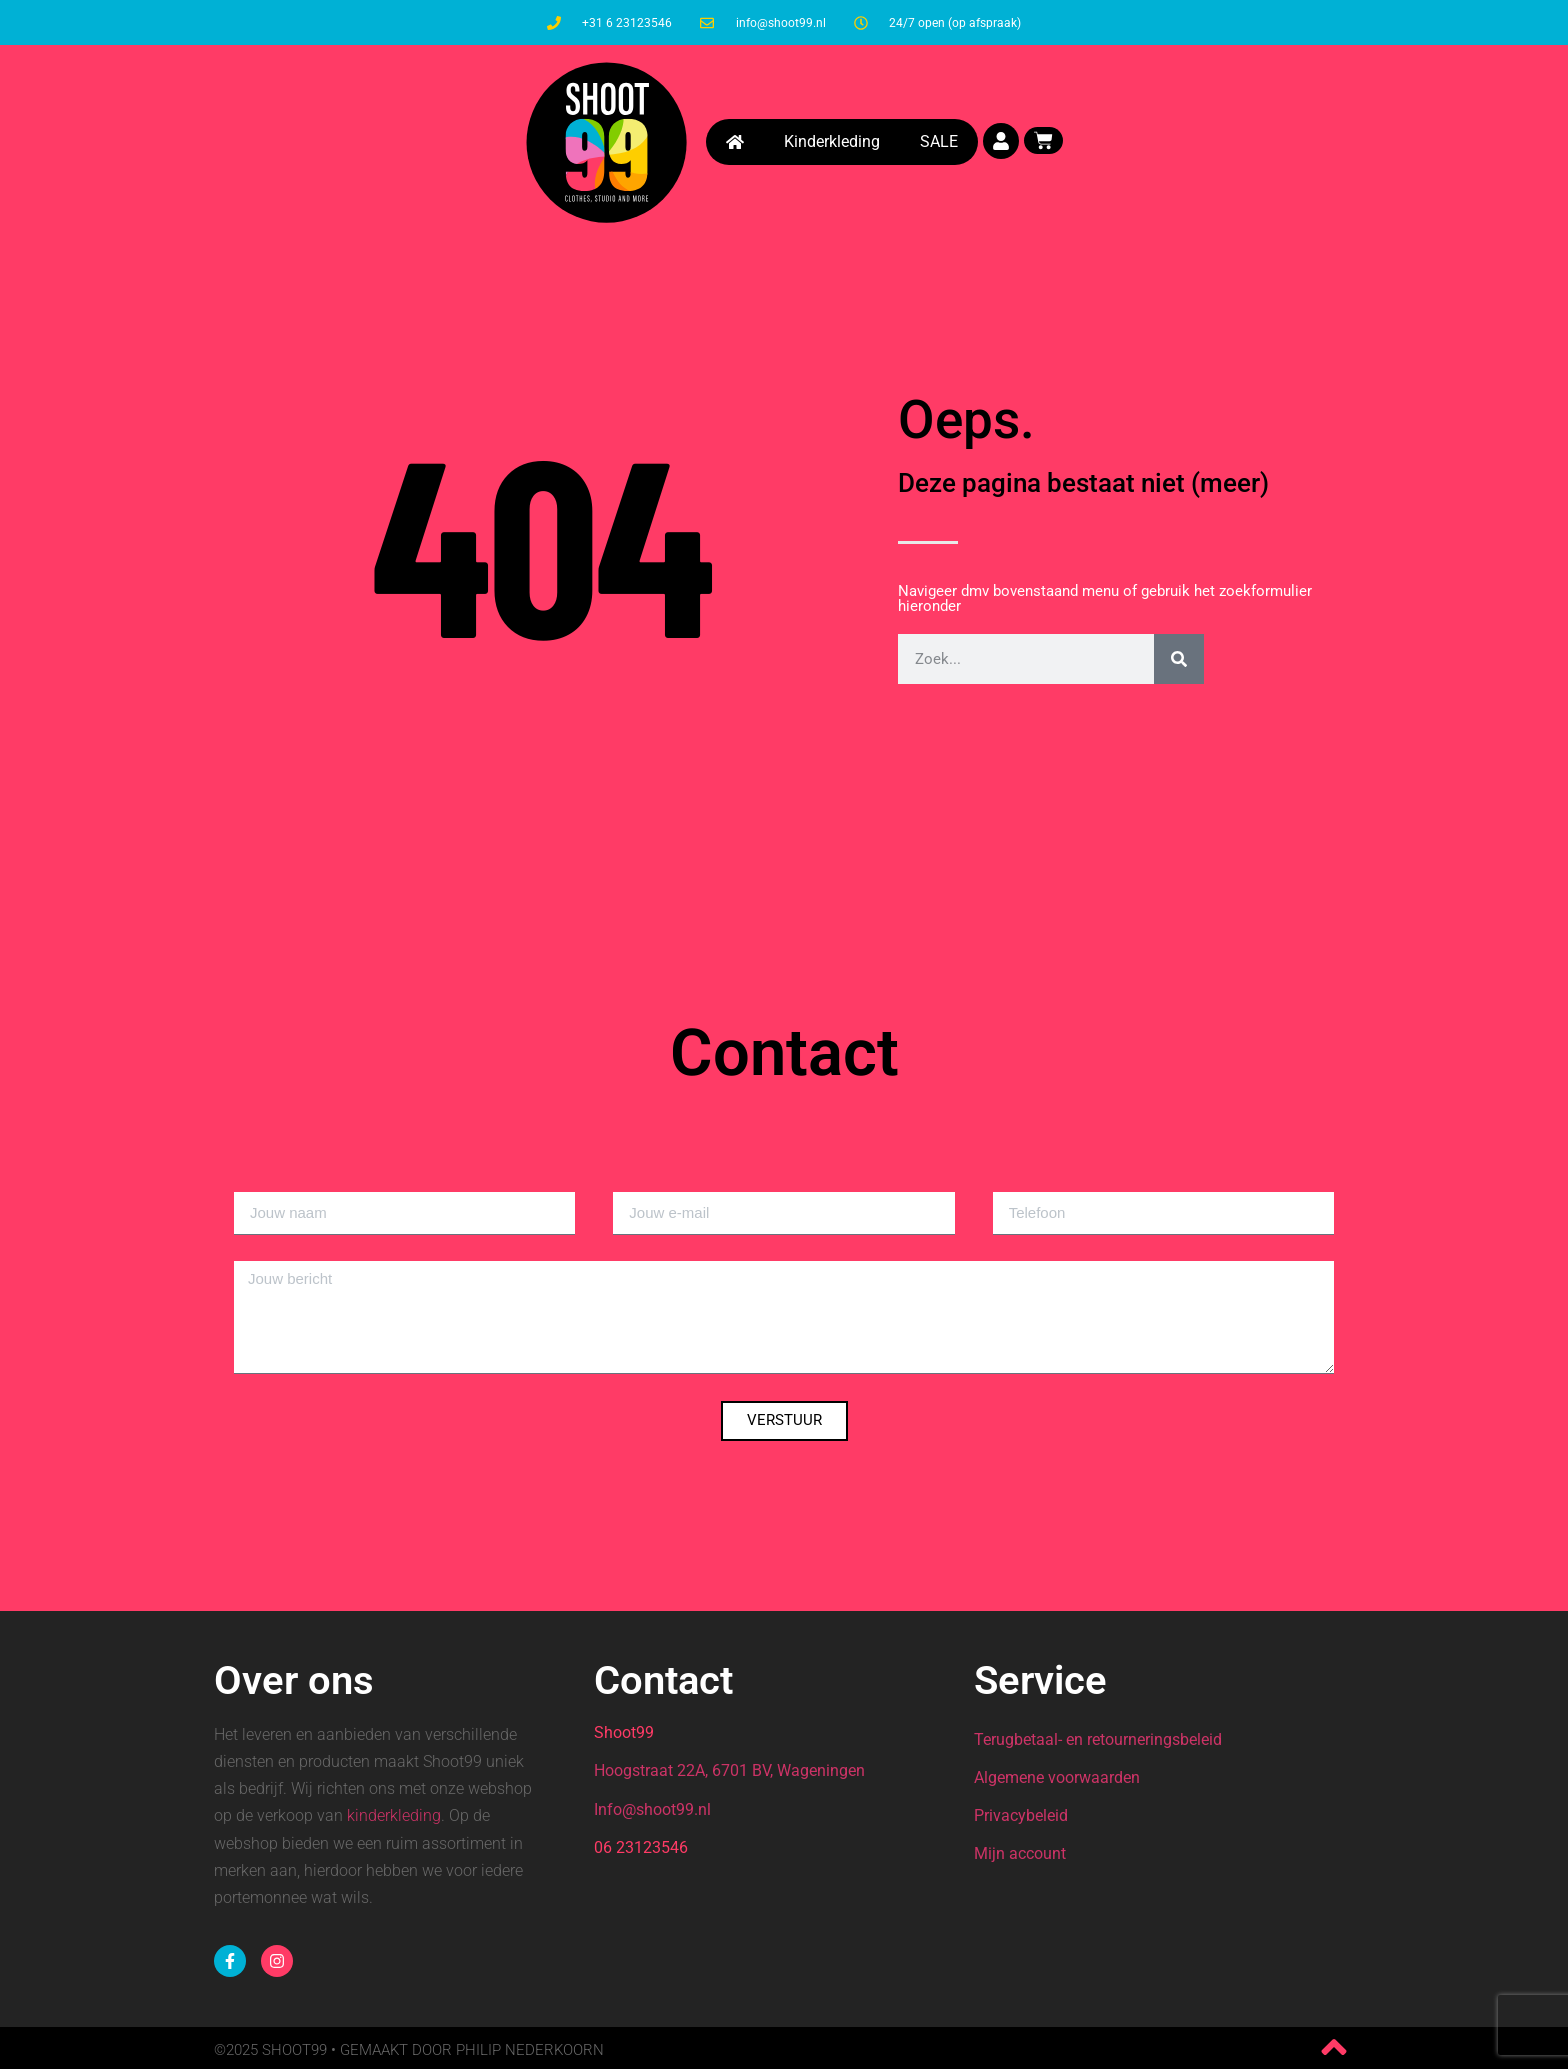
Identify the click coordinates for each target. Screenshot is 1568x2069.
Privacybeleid (1021, 1815)
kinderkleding (394, 1815)
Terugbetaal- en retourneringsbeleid (1098, 1739)
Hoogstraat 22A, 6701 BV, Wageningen (729, 1770)
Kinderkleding (832, 136)
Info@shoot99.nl (652, 1809)
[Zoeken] (1179, 659)
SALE (939, 136)
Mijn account (1020, 1853)
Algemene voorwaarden (1057, 1777)
